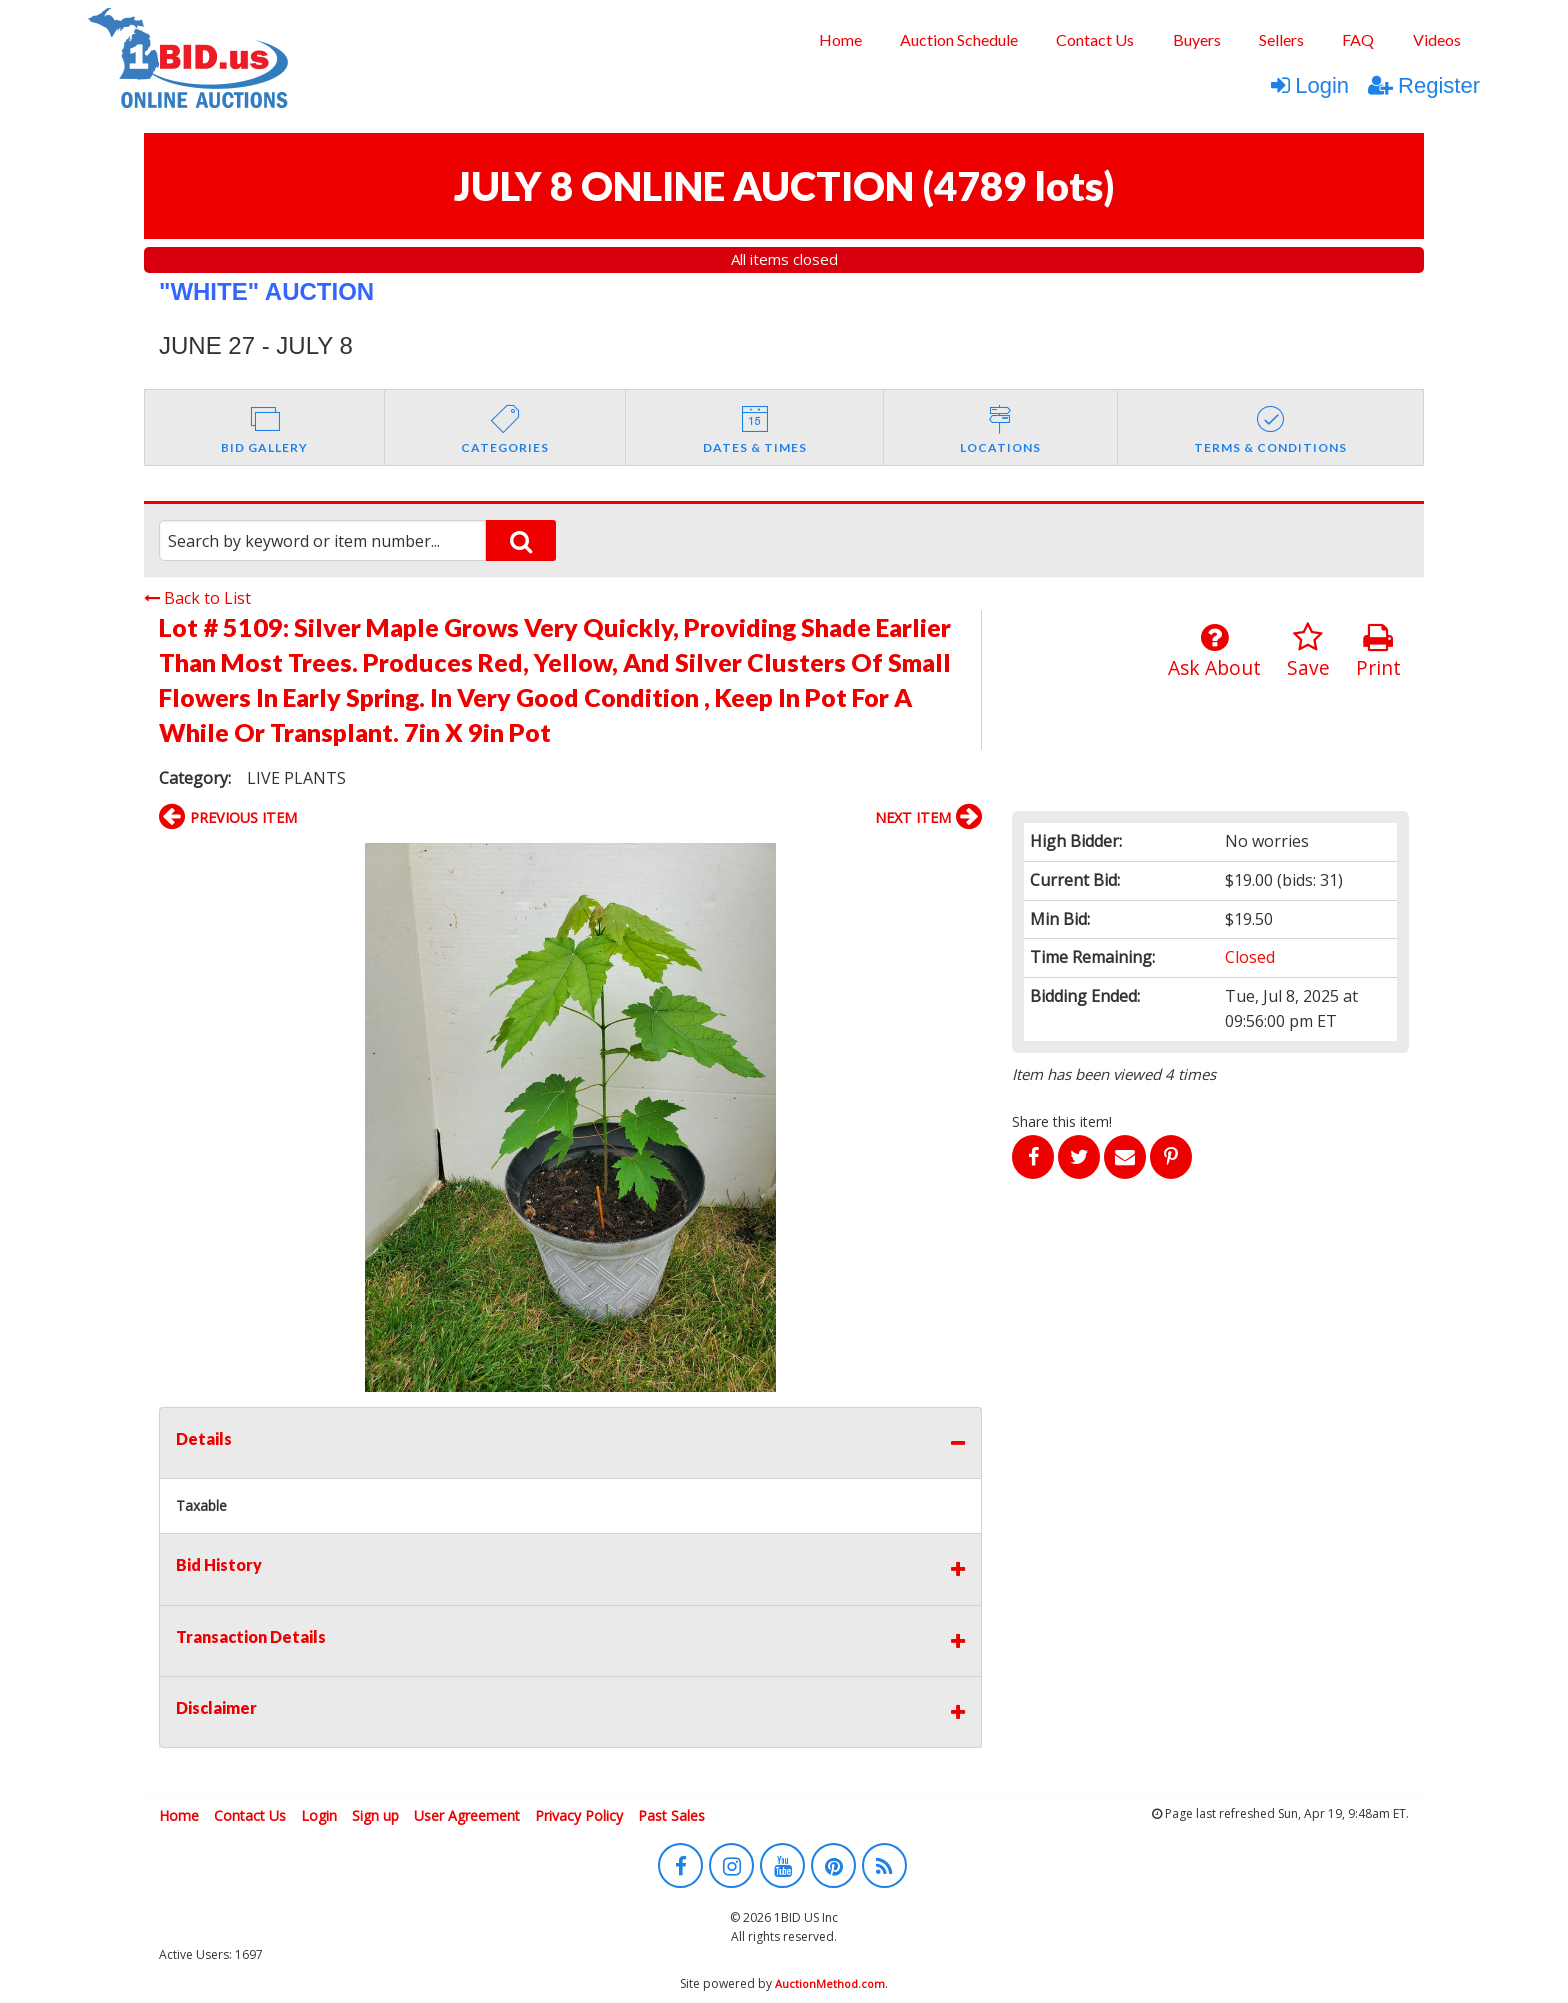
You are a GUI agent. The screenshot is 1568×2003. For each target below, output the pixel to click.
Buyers (1197, 39)
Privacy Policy (579, 1815)
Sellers (1281, 39)
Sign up (375, 1815)
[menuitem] (839, 40)
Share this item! (1062, 1121)
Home (840, 39)
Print (1378, 651)
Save (1308, 651)
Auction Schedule (959, 39)
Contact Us (1095, 39)
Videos (1437, 39)
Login (1310, 85)
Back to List (197, 598)
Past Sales (671, 1815)
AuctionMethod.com (830, 1983)
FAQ (1358, 39)
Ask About (1214, 651)
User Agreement (467, 1815)
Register (1424, 85)
